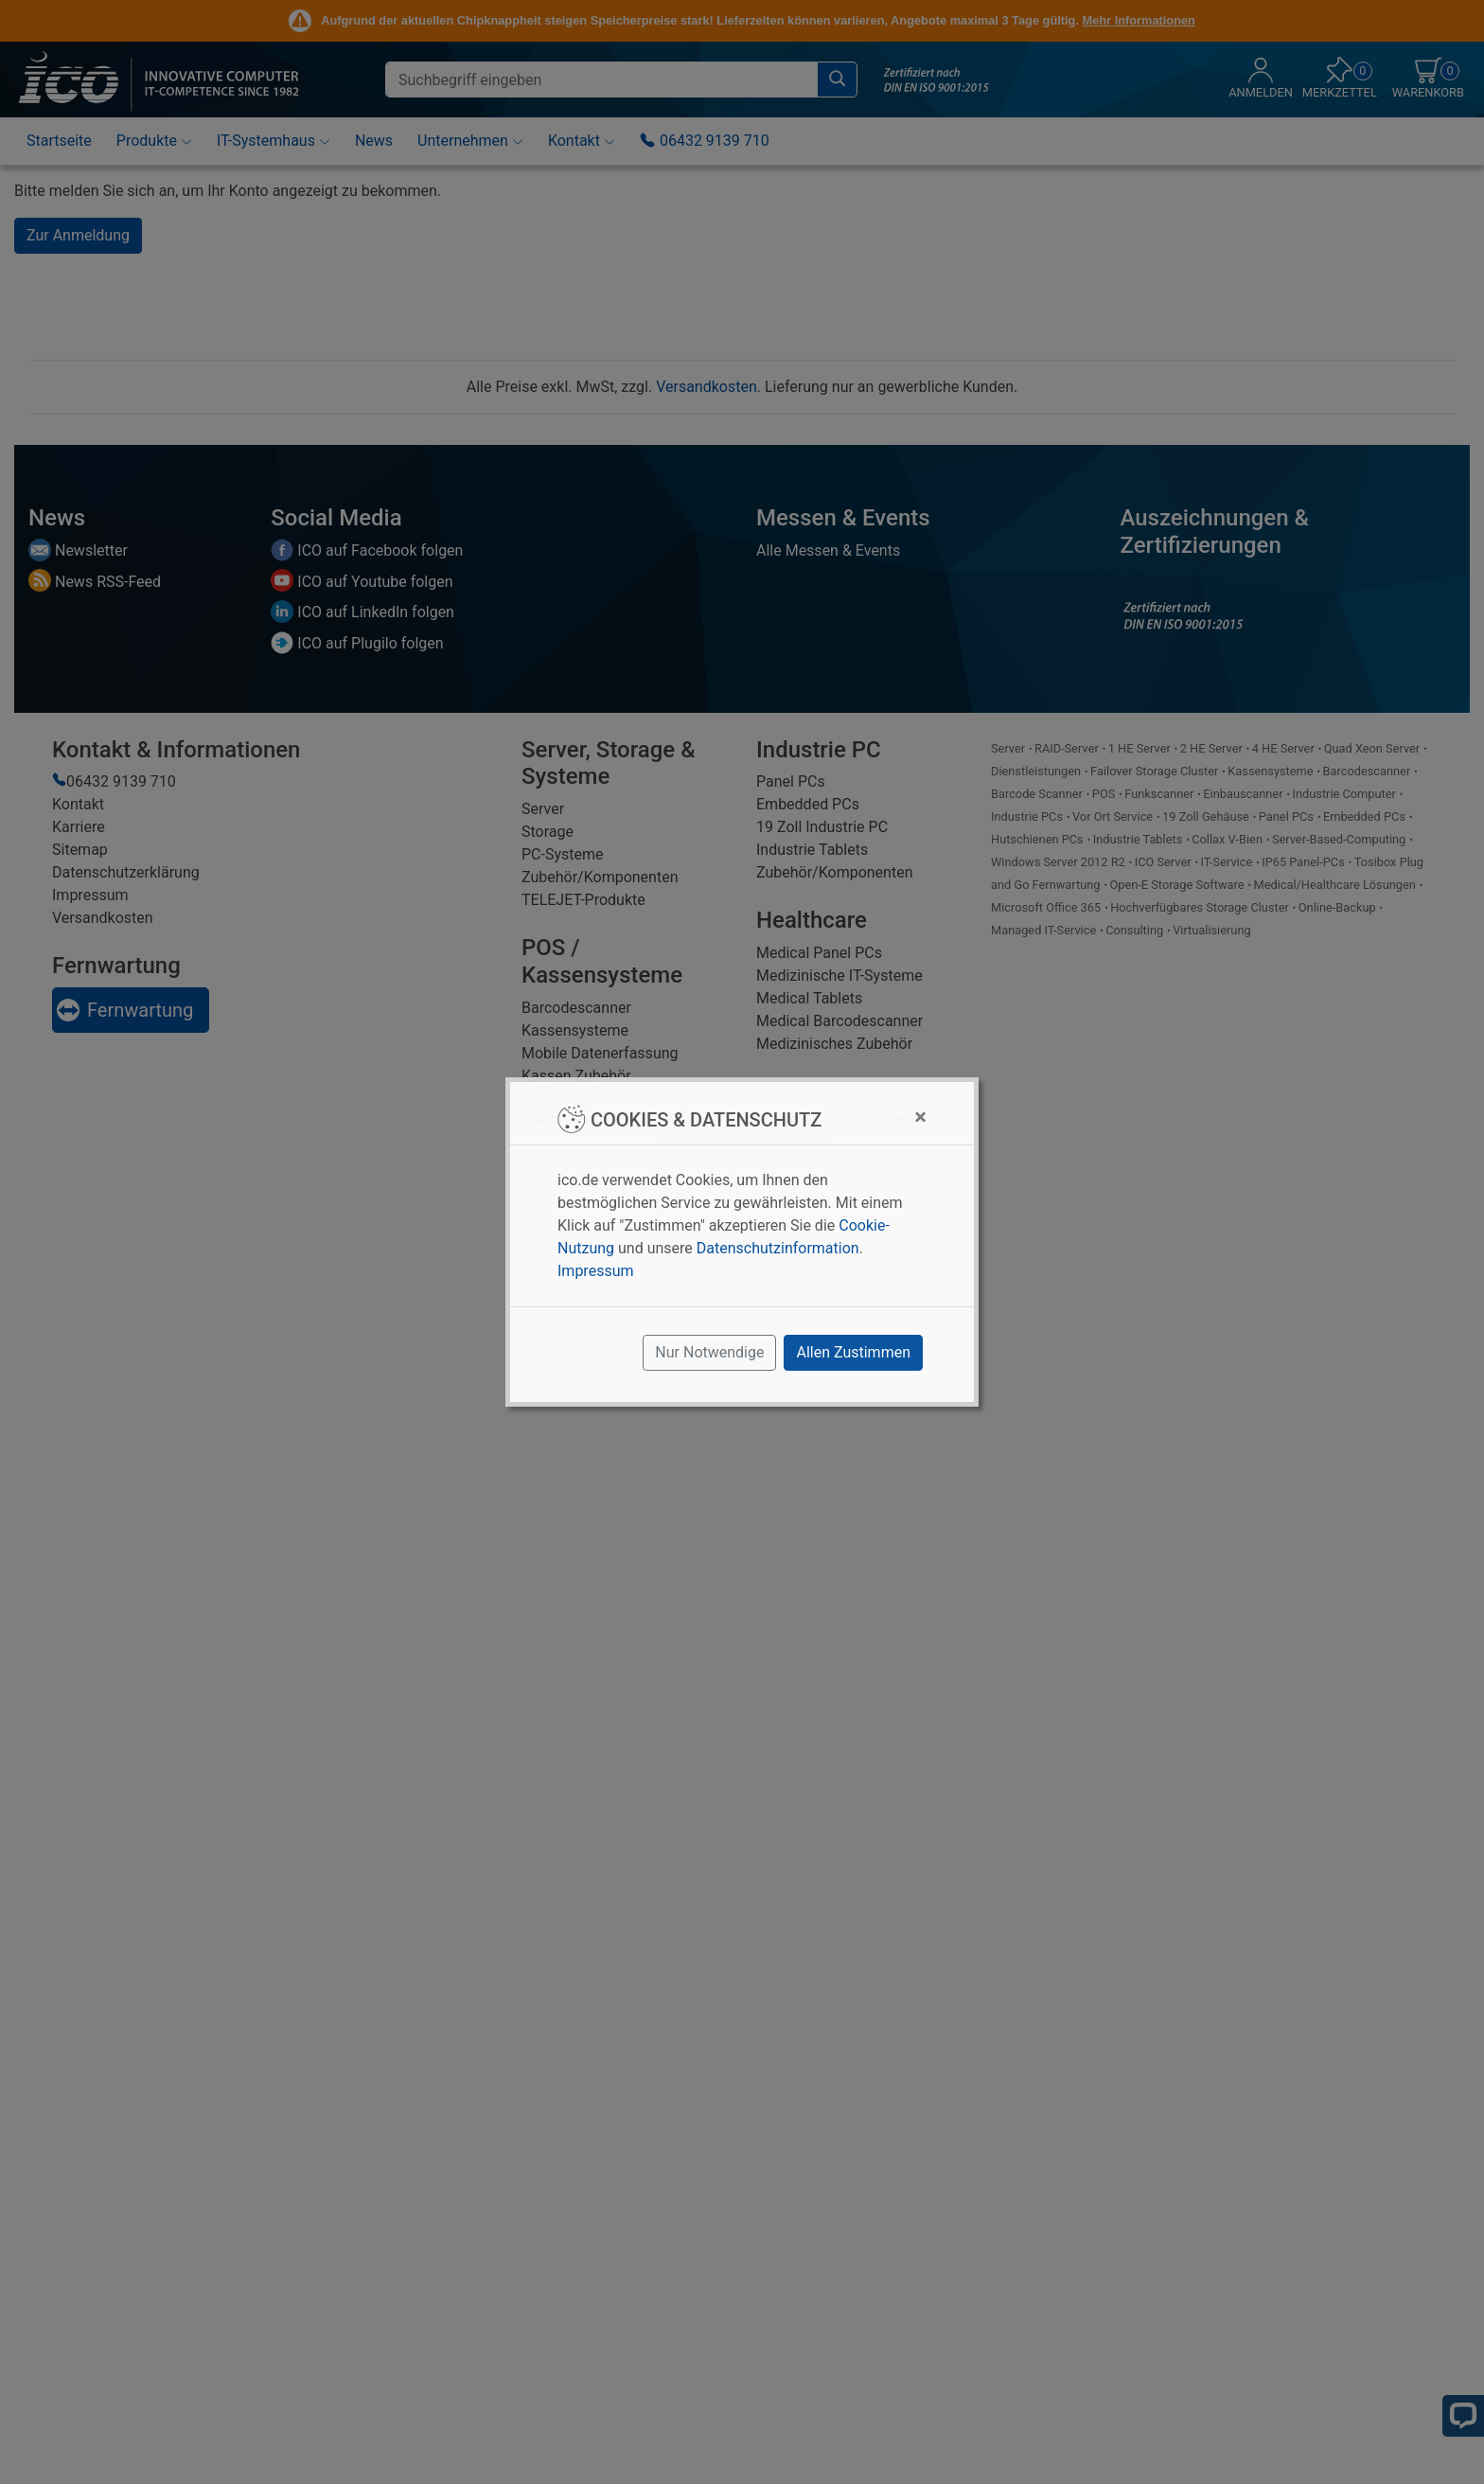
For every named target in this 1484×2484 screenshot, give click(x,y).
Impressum (595, 1271)
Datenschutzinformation (778, 1248)
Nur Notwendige (709, 1352)
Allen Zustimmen (853, 1352)
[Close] (920, 1117)
